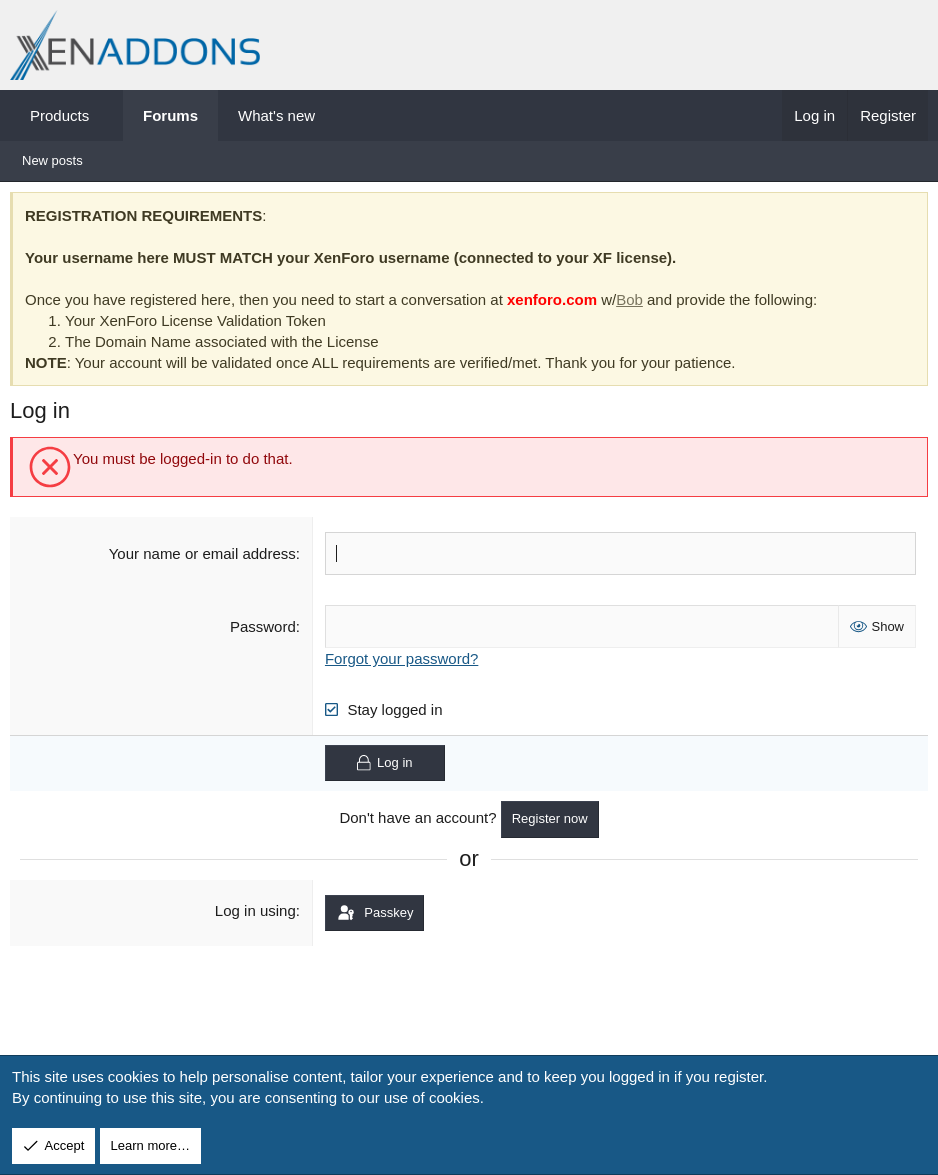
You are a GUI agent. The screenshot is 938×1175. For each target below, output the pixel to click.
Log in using (257, 914)
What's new (276, 115)
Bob (634, 304)
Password (265, 631)
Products (59, 115)
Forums (170, 115)
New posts (52, 160)
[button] (107, 115)
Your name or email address (203, 558)
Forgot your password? (403, 663)
